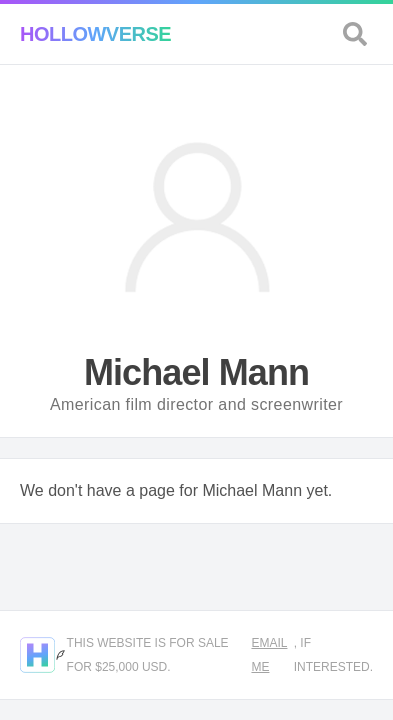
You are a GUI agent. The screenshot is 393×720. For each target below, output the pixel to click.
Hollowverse (95, 34)
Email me (269, 655)
